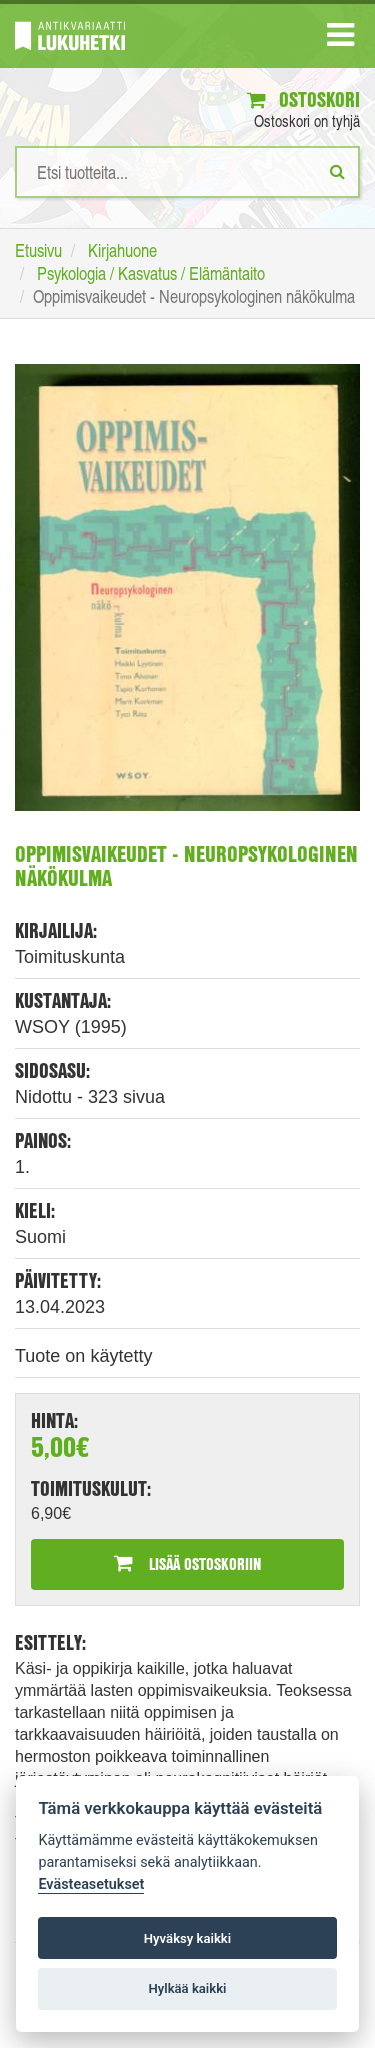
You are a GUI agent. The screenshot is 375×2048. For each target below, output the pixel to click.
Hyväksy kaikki (187, 1938)
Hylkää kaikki (187, 1988)
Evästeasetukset (91, 1884)
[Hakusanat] (187, 172)
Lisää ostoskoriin (187, 1563)
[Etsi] (337, 171)
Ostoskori (303, 99)
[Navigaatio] (340, 39)
